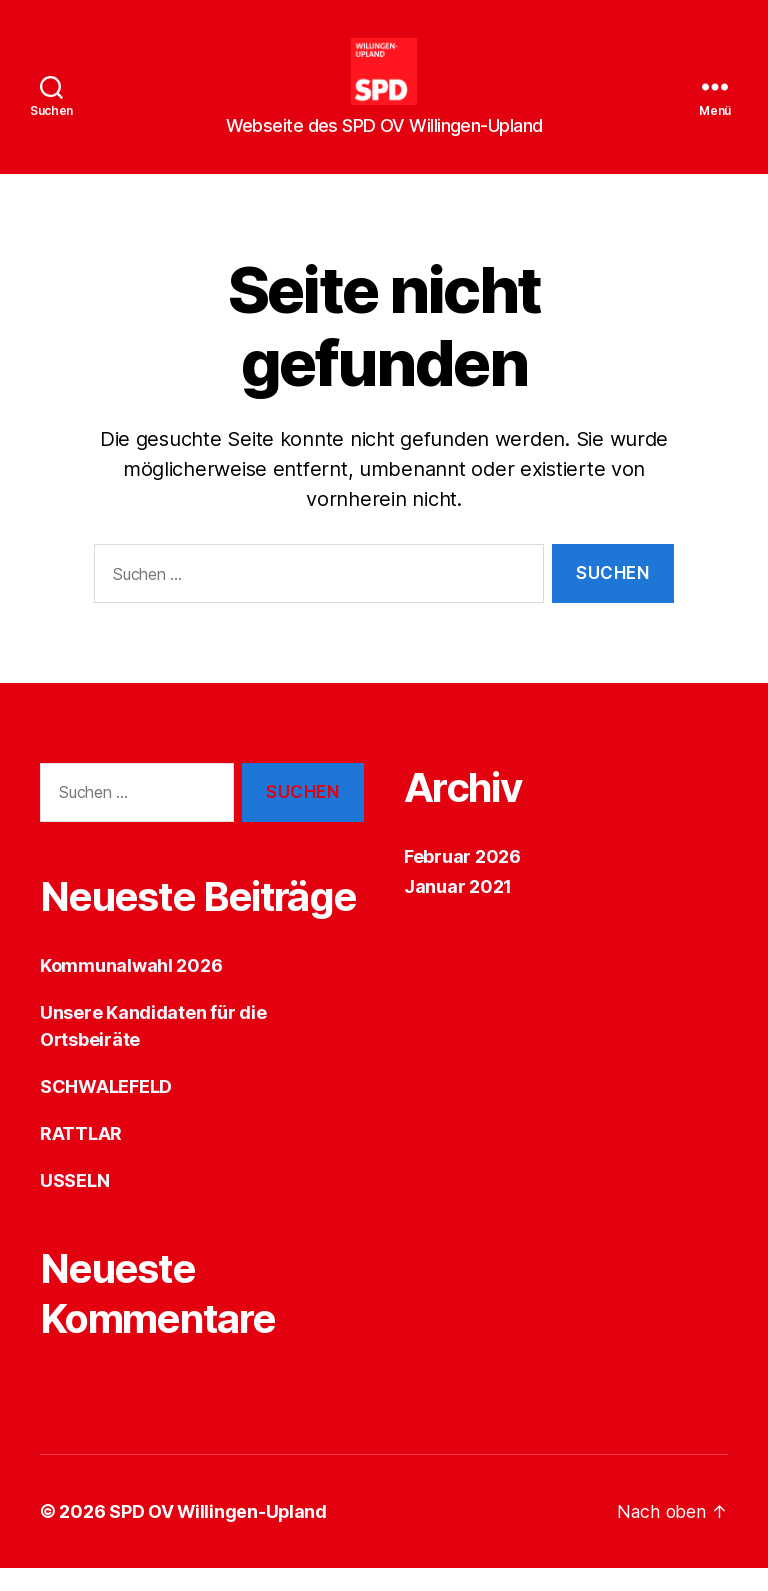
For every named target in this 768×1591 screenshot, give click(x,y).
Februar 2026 (462, 879)
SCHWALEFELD (106, 1109)
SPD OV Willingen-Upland (219, 1534)
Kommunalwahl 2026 (131, 988)
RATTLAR (81, 1156)
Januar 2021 (458, 909)
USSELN (74, 1203)
